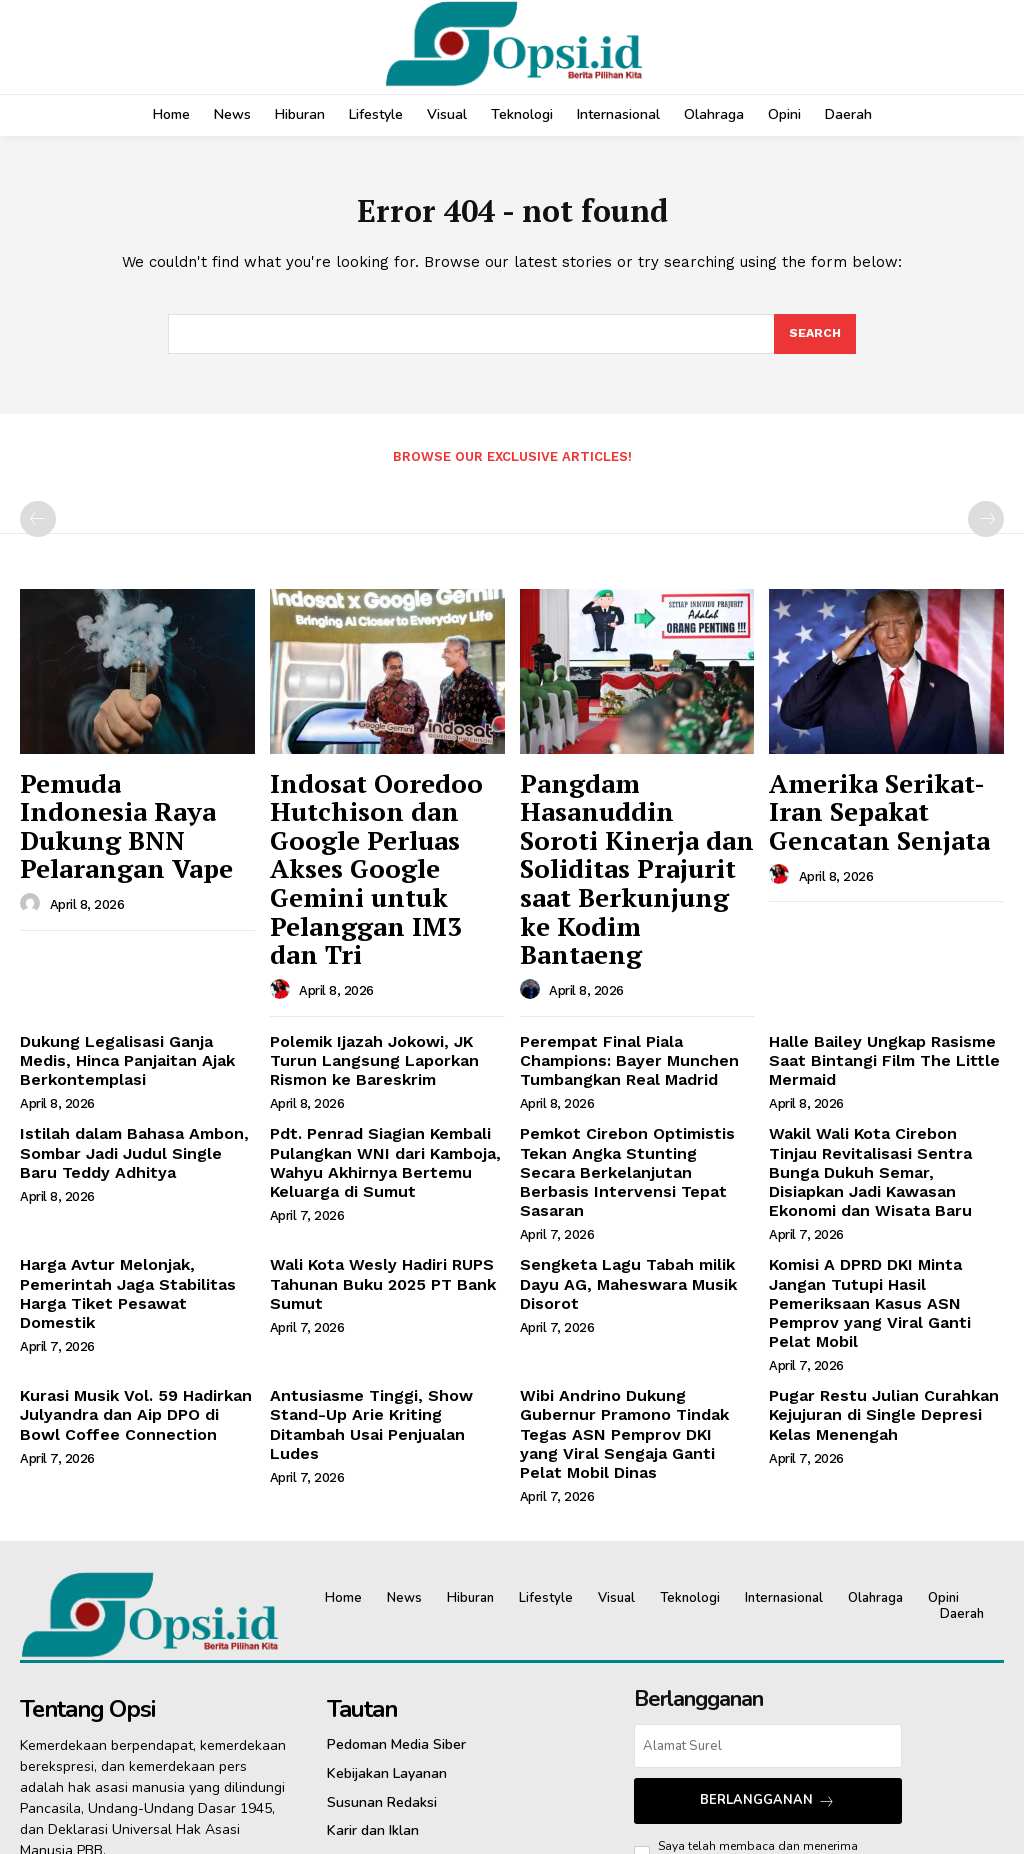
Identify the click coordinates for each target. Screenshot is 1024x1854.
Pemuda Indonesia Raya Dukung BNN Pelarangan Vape (133, 806)
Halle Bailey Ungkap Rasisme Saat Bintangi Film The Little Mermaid (871, 969)
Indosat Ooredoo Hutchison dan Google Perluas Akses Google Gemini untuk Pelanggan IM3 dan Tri (378, 827)
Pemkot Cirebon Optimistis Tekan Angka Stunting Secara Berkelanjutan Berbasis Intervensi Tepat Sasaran (624, 1062)
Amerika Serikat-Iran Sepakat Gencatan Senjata (871, 806)
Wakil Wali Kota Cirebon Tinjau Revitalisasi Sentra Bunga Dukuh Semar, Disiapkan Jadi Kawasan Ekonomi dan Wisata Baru (884, 1062)
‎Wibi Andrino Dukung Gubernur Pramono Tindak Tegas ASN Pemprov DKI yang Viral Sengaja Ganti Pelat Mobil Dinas (633, 1266)
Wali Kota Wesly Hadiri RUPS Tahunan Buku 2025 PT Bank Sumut (370, 1156)
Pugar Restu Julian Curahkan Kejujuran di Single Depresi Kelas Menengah (886, 1258)
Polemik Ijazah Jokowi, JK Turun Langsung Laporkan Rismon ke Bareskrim (384, 969)
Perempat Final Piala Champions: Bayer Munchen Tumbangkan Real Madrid (618, 969)
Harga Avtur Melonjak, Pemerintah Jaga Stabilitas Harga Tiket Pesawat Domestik (129, 1156)
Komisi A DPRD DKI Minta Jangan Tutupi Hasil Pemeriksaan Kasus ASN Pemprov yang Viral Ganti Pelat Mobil (882, 1164)
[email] (767, 1564)
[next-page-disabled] (986, 527)
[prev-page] (38, 527)
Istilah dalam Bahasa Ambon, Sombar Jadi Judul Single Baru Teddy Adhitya (129, 1054)
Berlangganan (768, 1616)
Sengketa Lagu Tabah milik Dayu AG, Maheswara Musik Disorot (636, 1147)
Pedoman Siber (700, 1674)
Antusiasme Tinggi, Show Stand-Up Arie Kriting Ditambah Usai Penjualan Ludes (387, 1258)
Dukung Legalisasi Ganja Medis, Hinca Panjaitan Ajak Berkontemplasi (132, 969)
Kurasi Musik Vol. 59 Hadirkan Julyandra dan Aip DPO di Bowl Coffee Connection (128, 1258)
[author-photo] (33, 860)
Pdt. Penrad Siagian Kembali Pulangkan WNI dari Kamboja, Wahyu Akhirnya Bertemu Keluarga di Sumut (373, 1062)
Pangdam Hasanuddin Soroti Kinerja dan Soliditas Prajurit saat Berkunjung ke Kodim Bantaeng (627, 827)
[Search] (814, 340)
